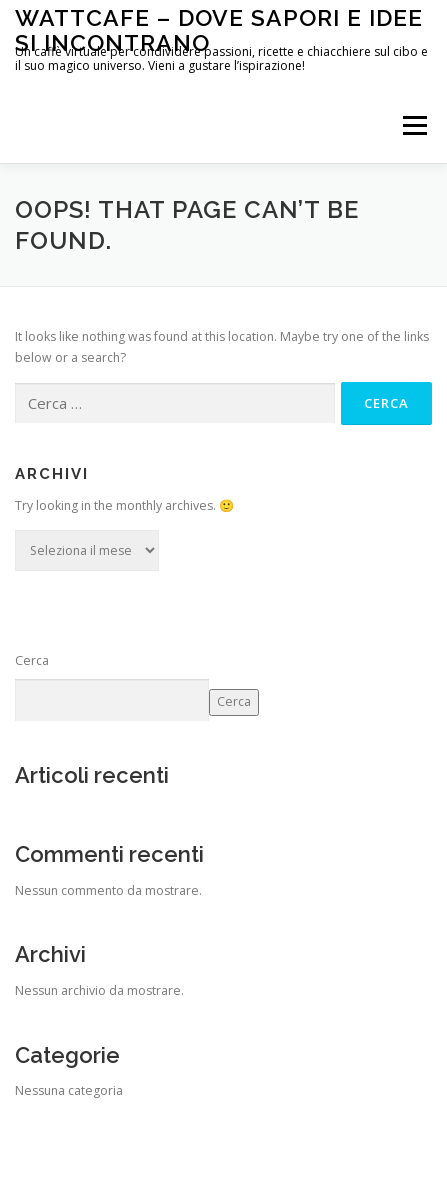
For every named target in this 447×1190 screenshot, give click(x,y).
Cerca (32, 660)
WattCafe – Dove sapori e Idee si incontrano (219, 29)
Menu (413, 125)
